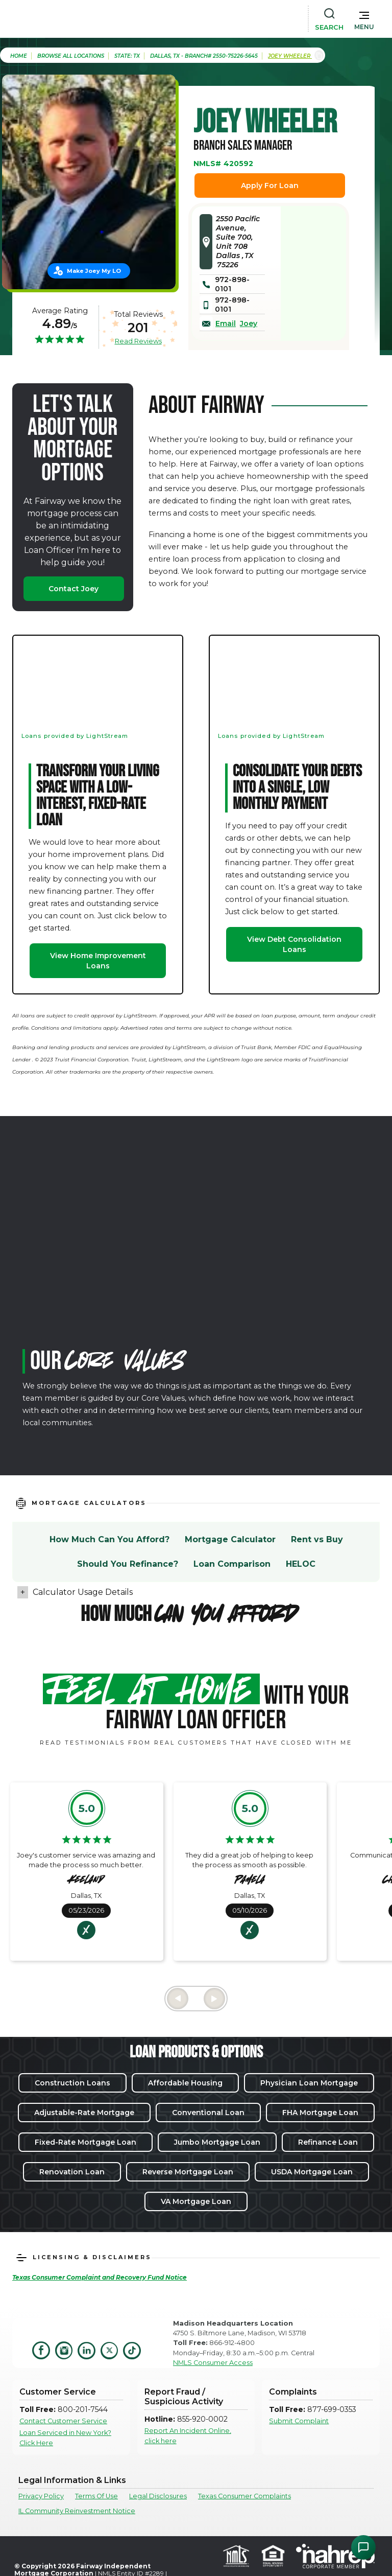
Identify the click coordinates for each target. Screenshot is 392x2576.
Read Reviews (138, 341)
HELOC (300, 1564)
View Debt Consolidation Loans (294, 944)
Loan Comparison (232, 1564)
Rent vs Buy (317, 1539)
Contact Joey (73, 588)
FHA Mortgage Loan (320, 2112)
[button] (364, 18)
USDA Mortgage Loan (312, 2171)
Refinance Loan (328, 2142)
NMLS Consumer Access (213, 2362)
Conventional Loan (208, 2112)
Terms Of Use (96, 2496)
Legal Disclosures (158, 2496)
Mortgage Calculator (230, 1539)
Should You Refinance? (127, 1564)
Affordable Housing (185, 2082)
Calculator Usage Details (83, 1592)
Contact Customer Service (63, 2421)
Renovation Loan (72, 2171)
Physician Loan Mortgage (309, 2082)
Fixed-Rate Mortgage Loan (85, 2142)
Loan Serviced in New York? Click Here (65, 2437)
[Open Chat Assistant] (363, 2547)
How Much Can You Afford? (109, 1539)
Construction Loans (72, 2082)
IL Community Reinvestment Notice (76, 2511)
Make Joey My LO (94, 270)
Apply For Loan (270, 185)
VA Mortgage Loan (196, 2201)
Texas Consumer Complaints (244, 2496)
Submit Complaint (299, 2421)
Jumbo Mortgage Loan (217, 2142)
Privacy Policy (41, 2496)
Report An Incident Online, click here (187, 2435)
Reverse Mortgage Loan (187, 2171)
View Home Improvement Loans (98, 960)
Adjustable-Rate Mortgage (84, 2112)
